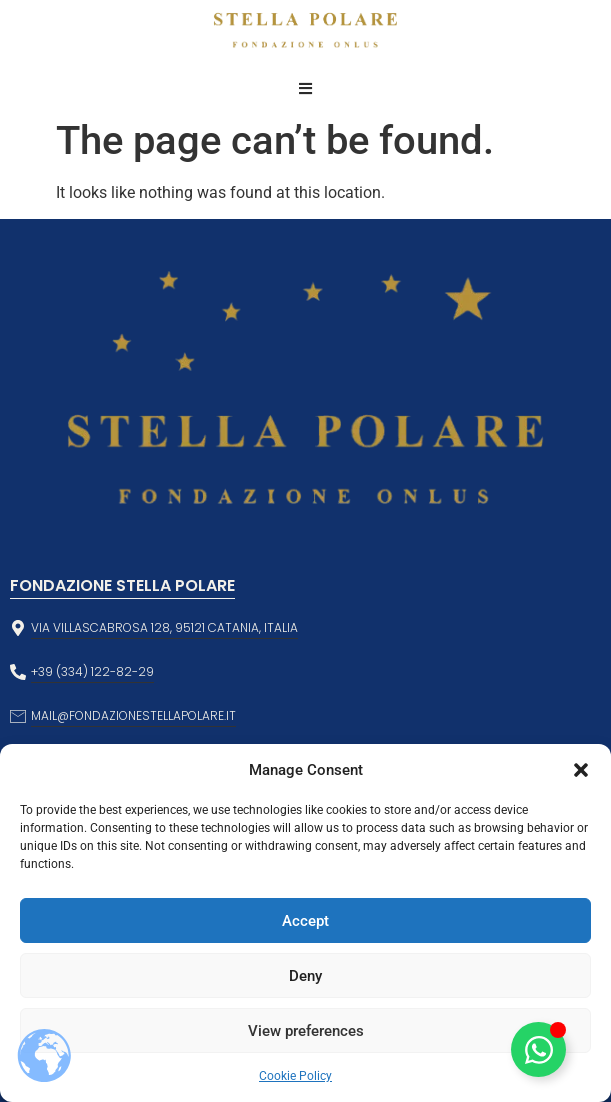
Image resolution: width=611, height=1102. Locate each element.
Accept (305, 921)
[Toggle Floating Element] (538, 1049)
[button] (581, 770)
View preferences (306, 1031)
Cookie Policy (295, 1076)
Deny (305, 976)
